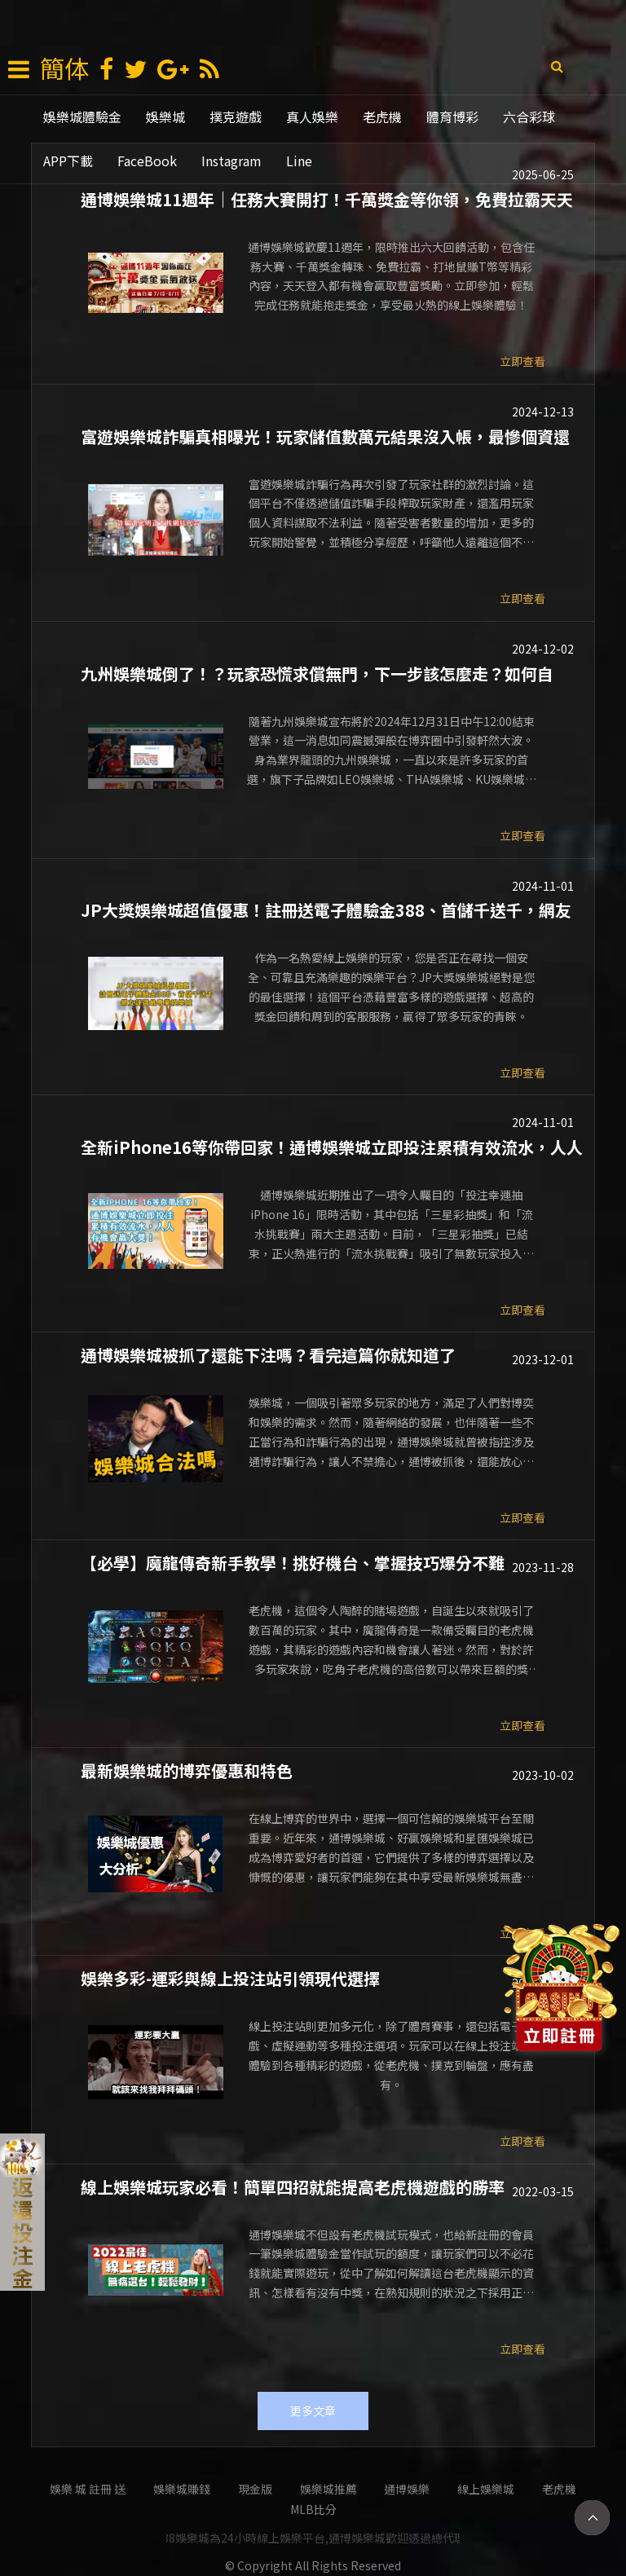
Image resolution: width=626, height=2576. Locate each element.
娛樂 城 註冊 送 (88, 2489)
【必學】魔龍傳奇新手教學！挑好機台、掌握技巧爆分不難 (293, 1561)
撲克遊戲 (235, 116)
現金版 (255, 2489)
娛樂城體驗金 (82, 116)
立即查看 (522, 361)
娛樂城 (165, 116)
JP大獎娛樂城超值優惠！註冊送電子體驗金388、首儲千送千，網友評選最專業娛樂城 (326, 908)
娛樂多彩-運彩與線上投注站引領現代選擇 (230, 1977)
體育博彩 (452, 116)
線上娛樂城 (485, 2489)
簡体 (64, 67)
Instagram (231, 160)
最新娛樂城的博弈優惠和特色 (187, 1769)
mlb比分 (313, 2509)
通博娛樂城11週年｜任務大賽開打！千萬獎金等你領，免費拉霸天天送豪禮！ (327, 198)
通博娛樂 (407, 2489)
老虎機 (382, 116)
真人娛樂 (312, 116)
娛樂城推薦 (328, 2489)
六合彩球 (529, 116)
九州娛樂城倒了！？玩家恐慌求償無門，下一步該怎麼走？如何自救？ (317, 672)
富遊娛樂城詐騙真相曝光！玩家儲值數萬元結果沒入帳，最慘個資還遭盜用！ (325, 435)
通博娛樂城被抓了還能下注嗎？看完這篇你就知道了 (268, 1353)
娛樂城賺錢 (181, 2489)
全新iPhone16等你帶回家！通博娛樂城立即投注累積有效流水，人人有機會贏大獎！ (332, 1145)
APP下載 (68, 160)
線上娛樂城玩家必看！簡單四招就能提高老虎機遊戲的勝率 (293, 2185)
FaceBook (147, 160)
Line (299, 160)
